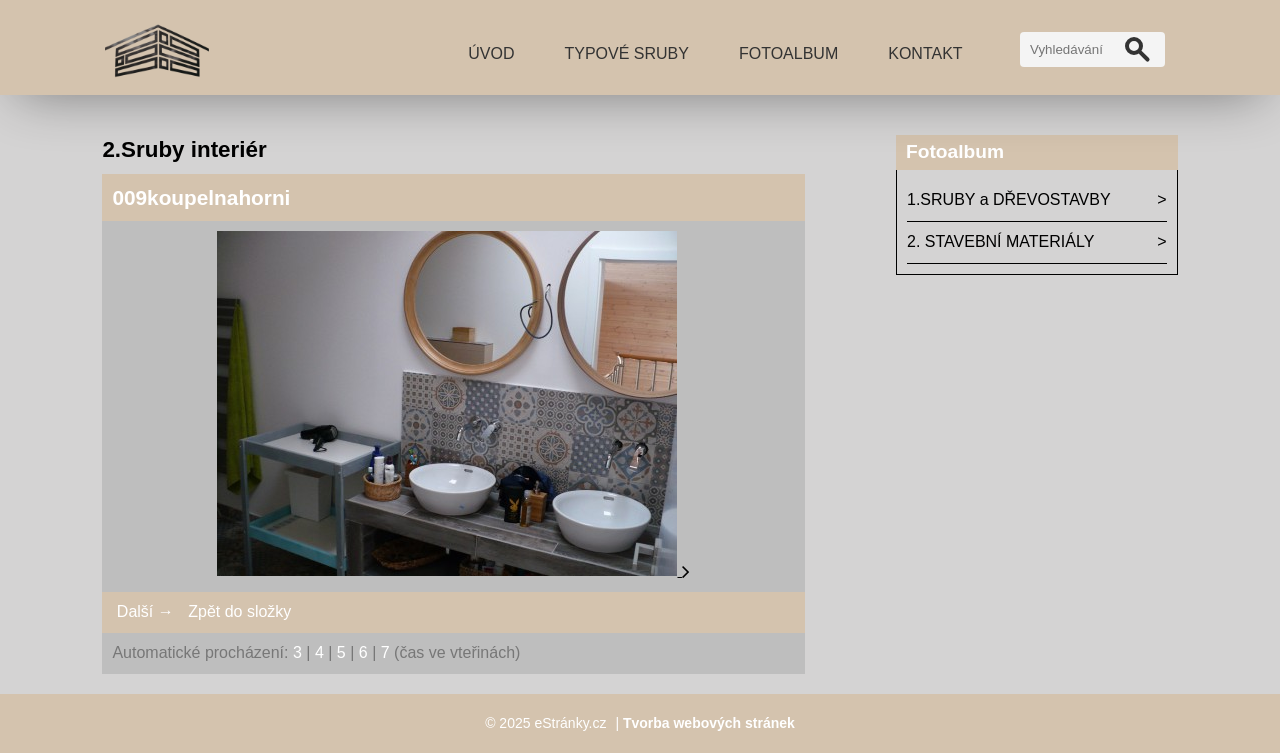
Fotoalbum (788, 53)
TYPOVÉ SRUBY (626, 53)
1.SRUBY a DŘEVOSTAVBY (1009, 199)
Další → (145, 611)
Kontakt (925, 53)
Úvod (491, 53)
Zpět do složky (239, 611)
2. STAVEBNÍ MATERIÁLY (1000, 241)
